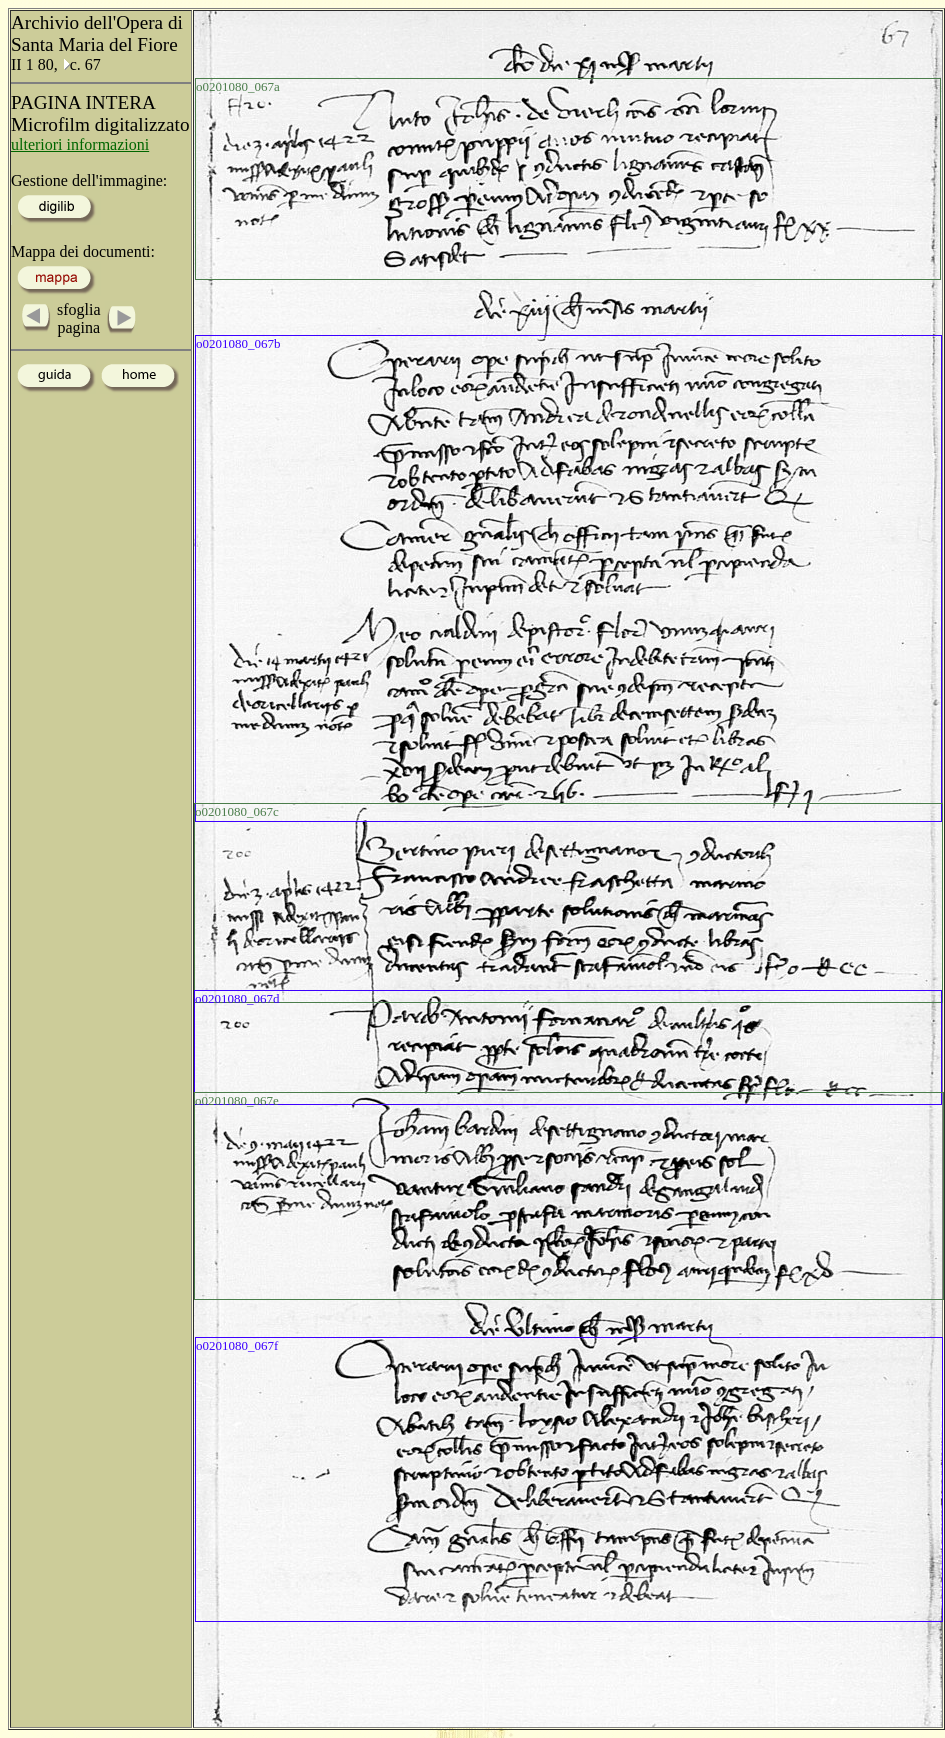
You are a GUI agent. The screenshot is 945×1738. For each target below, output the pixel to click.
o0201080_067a (238, 86)
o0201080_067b (238, 343)
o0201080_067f (237, 1345)
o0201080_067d (237, 998)
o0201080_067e (237, 1100)
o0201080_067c (237, 811)
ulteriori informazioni (80, 144)
